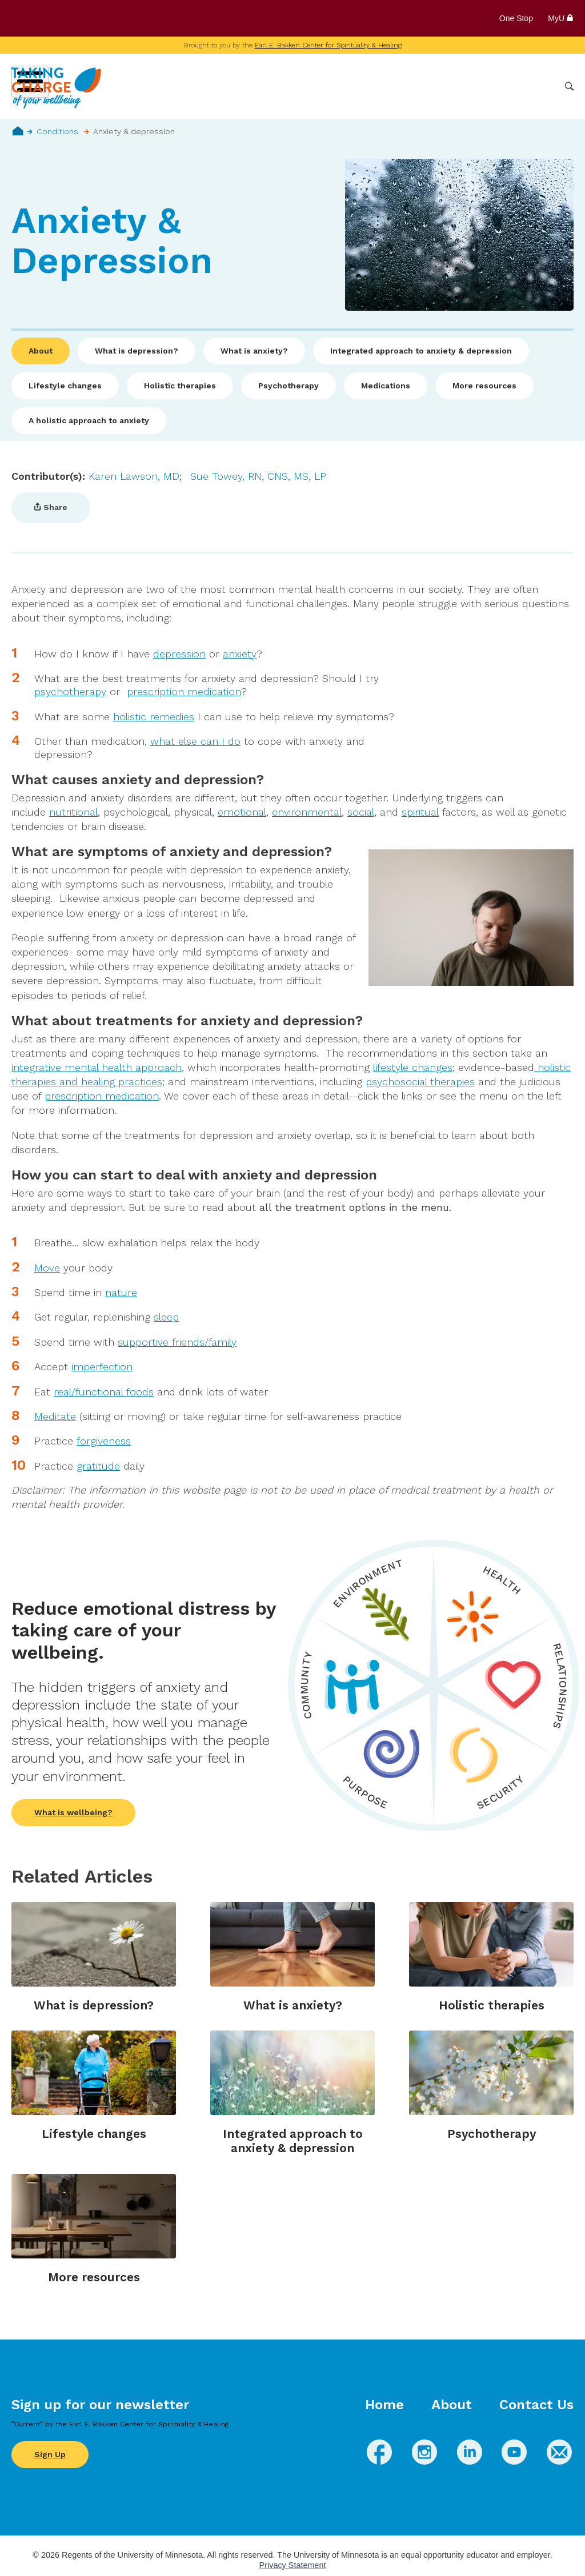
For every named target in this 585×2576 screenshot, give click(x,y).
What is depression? (136, 350)
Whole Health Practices (411, 86)
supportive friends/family (177, 1342)
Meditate (55, 1416)
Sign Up (50, 2454)
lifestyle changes (412, 1067)
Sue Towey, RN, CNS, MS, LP (258, 476)
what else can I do (195, 741)
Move (47, 1268)
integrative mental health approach (96, 1067)
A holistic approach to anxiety (89, 420)
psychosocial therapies (420, 1082)
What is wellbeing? (73, 1812)
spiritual (420, 812)
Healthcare (494, 86)
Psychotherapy (288, 385)
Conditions (328, 86)
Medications (385, 385)
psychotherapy (70, 691)
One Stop (516, 18)
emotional (242, 812)
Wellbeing (271, 86)
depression (179, 654)
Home (18, 130)
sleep (166, 1317)
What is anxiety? (254, 350)
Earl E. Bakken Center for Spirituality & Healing (328, 45)
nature (121, 1292)
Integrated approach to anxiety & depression (421, 350)
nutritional (73, 812)
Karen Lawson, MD (134, 476)
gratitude (98, 1466)
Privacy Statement (292, 2565)
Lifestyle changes (65, 385)
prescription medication (184, 691)
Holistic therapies (180, 385)
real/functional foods (104, 1392)
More (541, 86)
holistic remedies (153, 717)
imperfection (102, 1367)
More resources (484, 385)
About (41, 350)
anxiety (240, 654)
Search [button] (569, 86)
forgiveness (104, 1441)
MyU (561, 18)
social (360, 812)
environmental (307, 812)
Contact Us (536, 2405)
